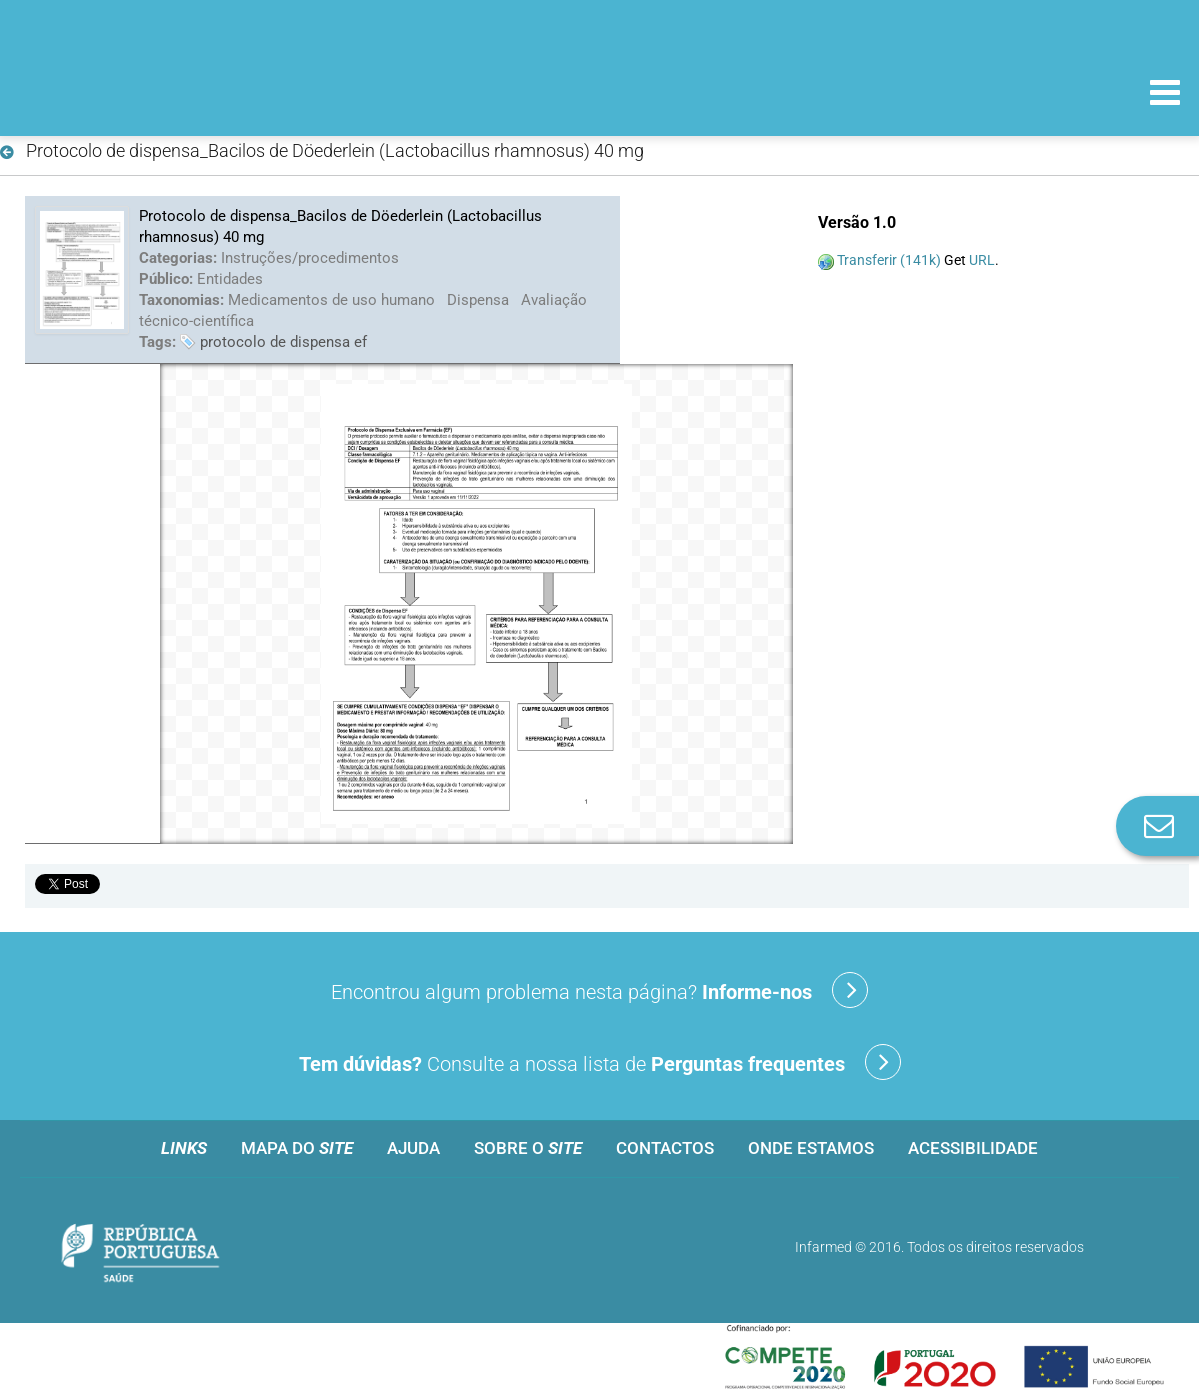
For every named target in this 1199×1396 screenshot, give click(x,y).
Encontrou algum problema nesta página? (599, 990)
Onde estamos (811, 1148)
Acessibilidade (973, 1148)
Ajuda (413, 1148)
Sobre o (528, 1148)
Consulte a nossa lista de (600, 1062)
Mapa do (297, 1148)
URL (982, 260)
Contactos (665, 1148)
